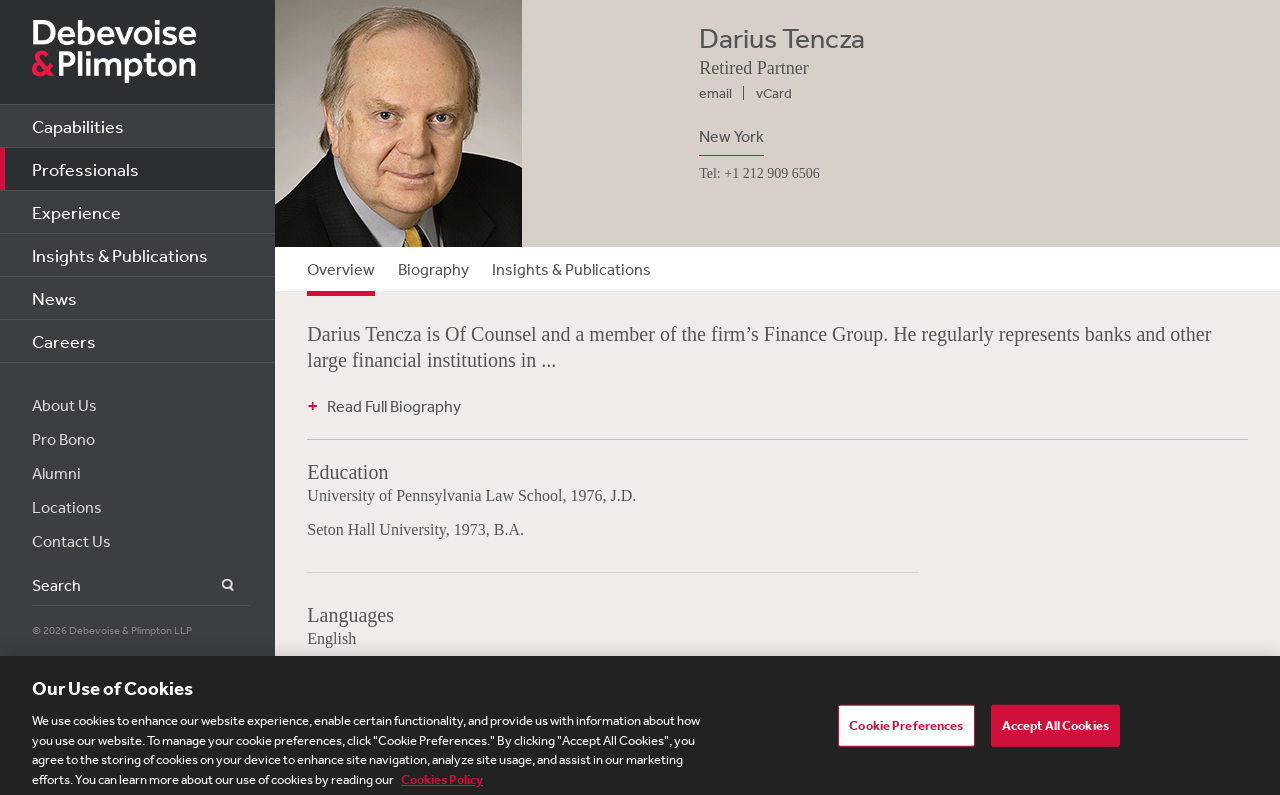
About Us (64, 405)
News (54, 298)
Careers (64, 341)
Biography (433, 269)
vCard (774, 93)
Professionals (85, 169)
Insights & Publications (120, 255)
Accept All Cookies (1055, 729)
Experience (76, 212)
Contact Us (71, 541)
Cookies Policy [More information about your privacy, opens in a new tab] (442, 783)
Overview (341, 269)
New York (731, 136)
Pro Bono (63, 439)
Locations (67, 507)
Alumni (56, 473)
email (715, 93)
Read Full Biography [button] (394, 406)
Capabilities (78, 126)
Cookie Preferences (906, 729)
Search (216, 585)
